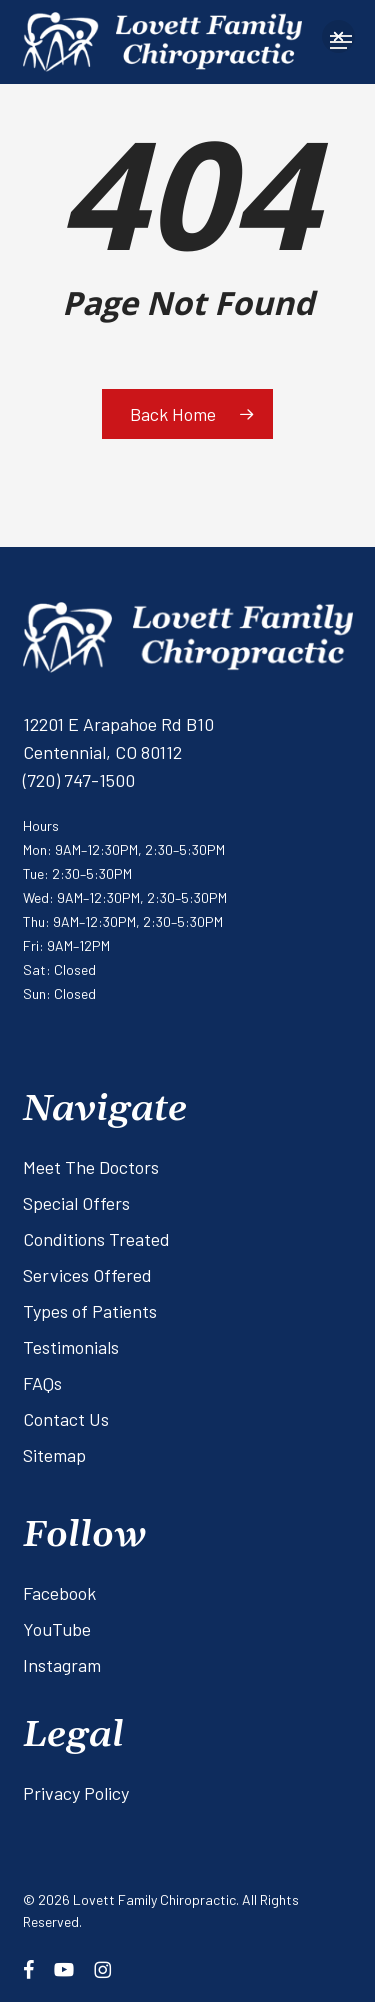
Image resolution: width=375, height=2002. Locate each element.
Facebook (59, 1593)
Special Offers (76, 1203)
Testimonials (71, 1347)
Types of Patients (90, 1311)
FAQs (42, 1383)
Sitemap (54, 1455)
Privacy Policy (76, 1793)
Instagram (62, 1665)
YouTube (57, 1629)
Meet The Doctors (91, 1167)
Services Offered (87, 1275)
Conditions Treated (96, 1239)
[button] (338, 36)
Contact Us (66, 1419)
